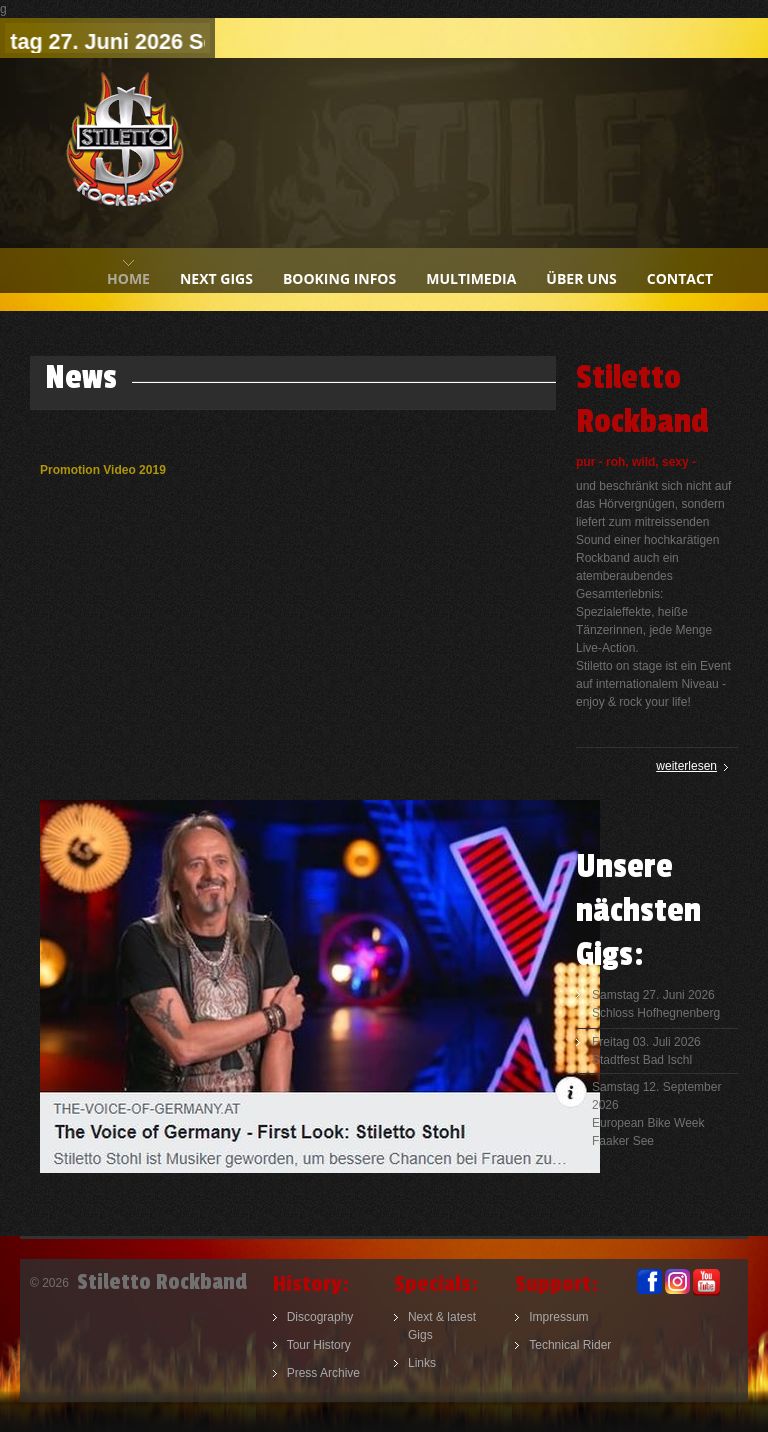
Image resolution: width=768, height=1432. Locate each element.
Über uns (581, 278)
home (128, 278)
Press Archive (323, 1373)
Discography (320, 1317)
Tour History (319, 1345)
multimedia (471, 278)
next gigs (216, 278)
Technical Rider (570, 1345)
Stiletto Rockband (124, 153)
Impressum (558, 1317)
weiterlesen (686, 766)
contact (680, 278)
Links (422, 1363)
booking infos (339, 278)
